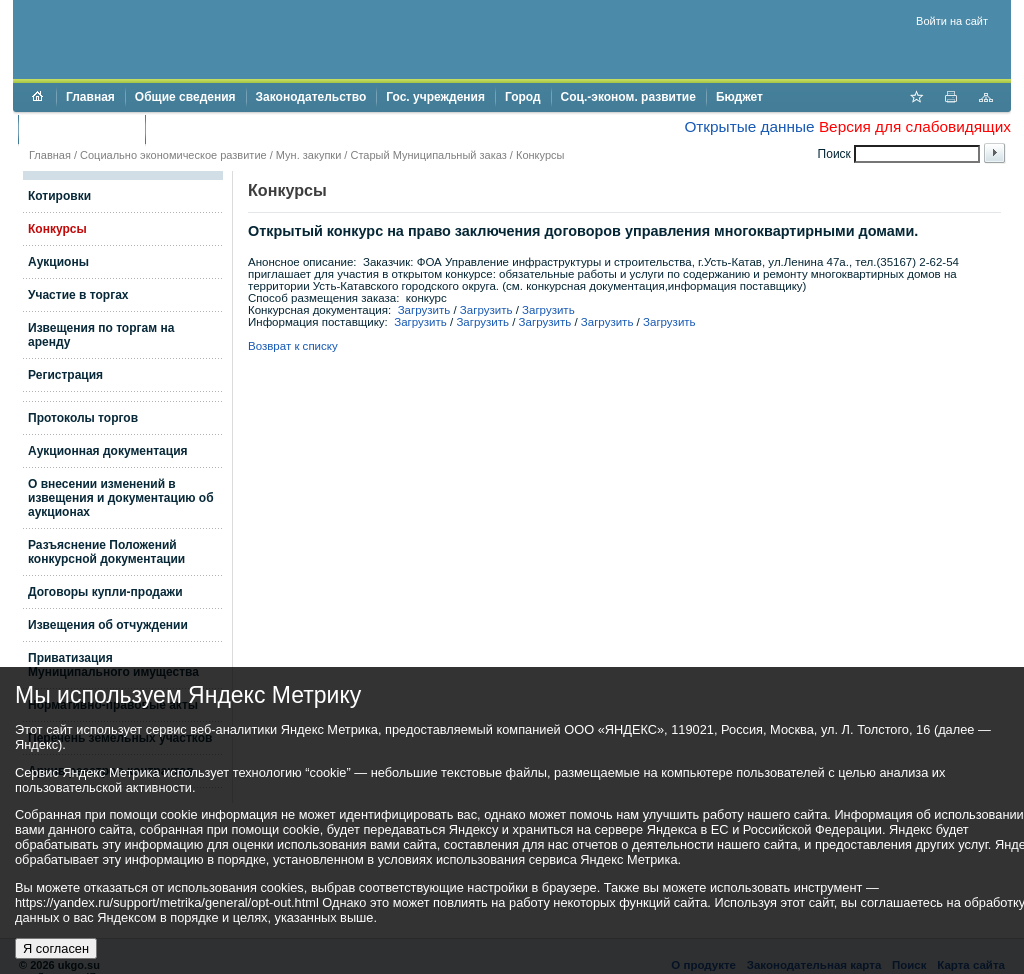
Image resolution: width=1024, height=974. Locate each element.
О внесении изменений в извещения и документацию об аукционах (121, 498)
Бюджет (739, 97)
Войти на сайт (952, 21)
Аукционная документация (108, 451)
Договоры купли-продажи (105, 592)
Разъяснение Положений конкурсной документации (106, 552)
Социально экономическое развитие (173, 155)
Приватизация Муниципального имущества (113, 665)
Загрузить (424, 310)
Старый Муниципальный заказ (428, 155)
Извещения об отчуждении (108, 625)
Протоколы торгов (83, 418)
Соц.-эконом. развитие (628, 97)
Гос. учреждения (435, 97)
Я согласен (56, 948)
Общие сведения (185, 97)
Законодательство (311, 97)
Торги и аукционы (81, 129)
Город (523, 97)
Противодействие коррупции (241, 129)
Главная (90, 97)
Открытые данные (749, 126)
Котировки (59, 196)
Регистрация (65, 375)
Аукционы (58, 262)
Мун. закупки (308, 155)
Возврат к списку (293, 346)
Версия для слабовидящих (915, 126)
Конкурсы (540, 155)
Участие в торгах (78, 295)
